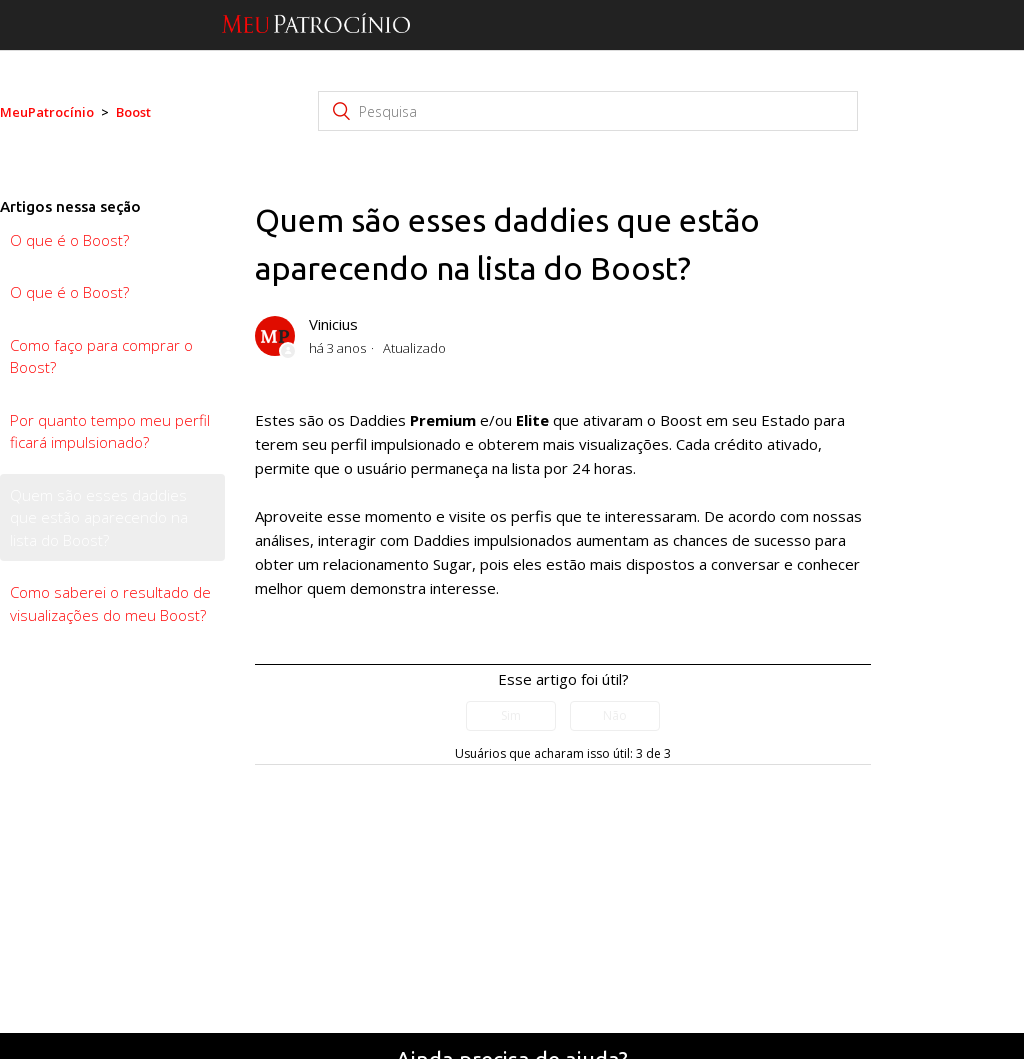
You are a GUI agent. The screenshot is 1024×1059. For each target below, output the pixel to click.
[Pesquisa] (588, 111)
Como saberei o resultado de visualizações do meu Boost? (110, 603)
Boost (133, 112)
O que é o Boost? (69, 240)
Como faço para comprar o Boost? (101, 356)
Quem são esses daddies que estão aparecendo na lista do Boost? (99, 517)
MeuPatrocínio (47, 112)
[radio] (511, 716)
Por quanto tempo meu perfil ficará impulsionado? (110, 431)
